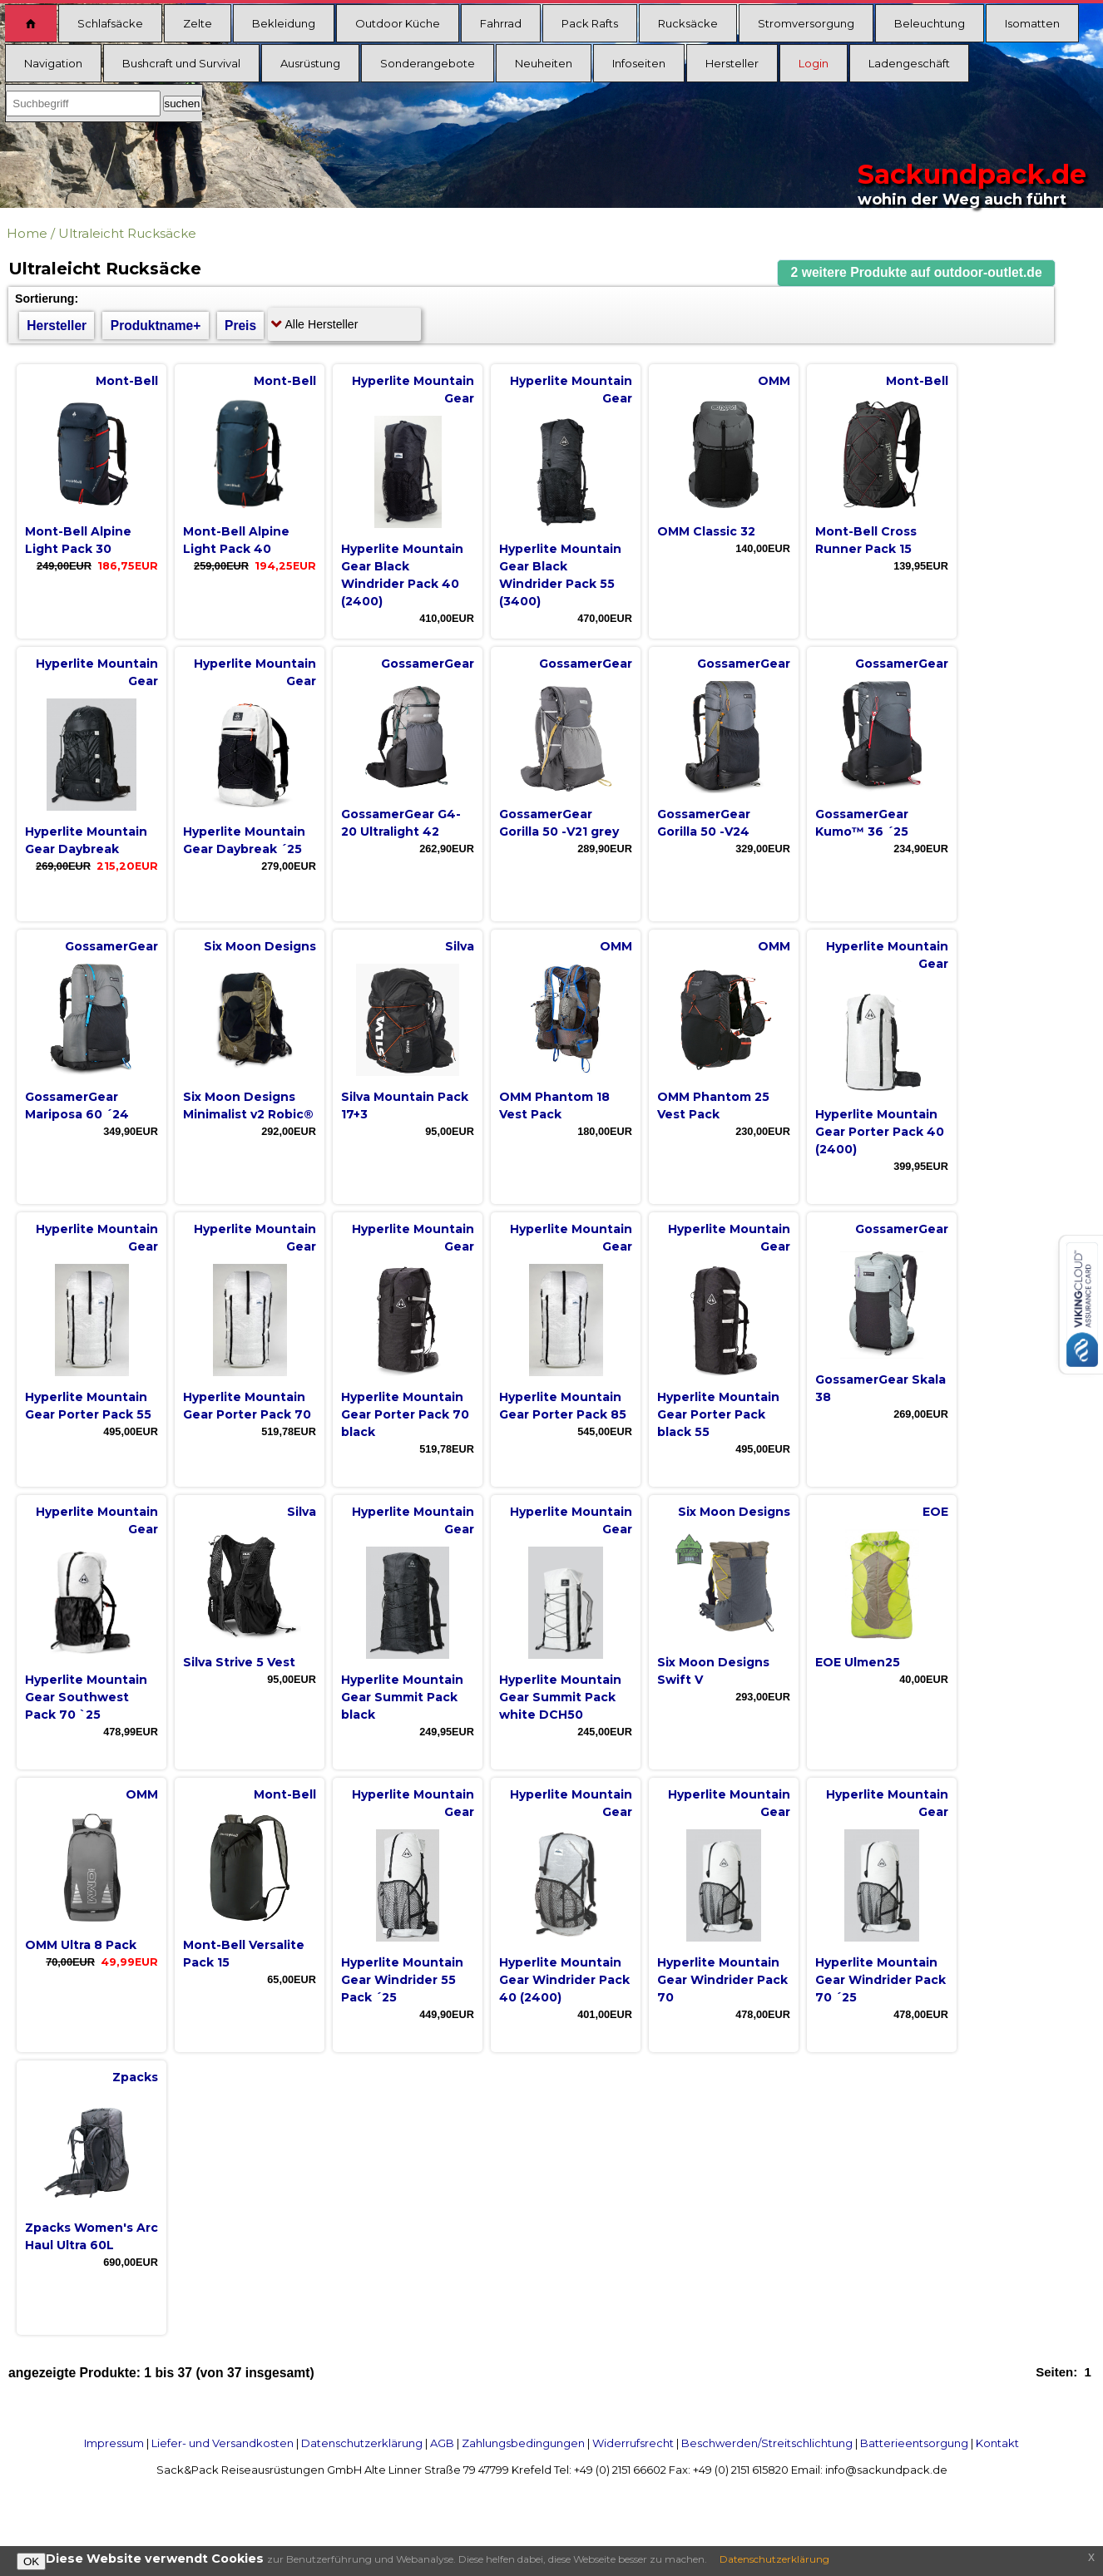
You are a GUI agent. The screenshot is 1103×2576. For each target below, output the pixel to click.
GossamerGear (427, 663)
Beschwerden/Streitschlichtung (767, 2443)
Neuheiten (543, 63)
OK (31, 2561)
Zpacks (135, 2077)
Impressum (114, 2443)
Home (27, 233)
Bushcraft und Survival (181, 63)
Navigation (53, 63)
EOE (935, 1511)
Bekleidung (283, 23)
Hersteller (732, 63)
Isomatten (1032, 23)
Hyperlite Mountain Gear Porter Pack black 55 (718, 1414)
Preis (240, 325)
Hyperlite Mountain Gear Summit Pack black (402, 1697)
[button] (916, 273)
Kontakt (997, 2443)
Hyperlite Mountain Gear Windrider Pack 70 (722, 1980)
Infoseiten (638, 63)
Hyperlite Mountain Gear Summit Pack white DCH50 (560, 1697)
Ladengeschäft (909, 63)
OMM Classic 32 (706, 531)
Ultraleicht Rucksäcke (127, 233)
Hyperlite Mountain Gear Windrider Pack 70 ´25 (880, 1980)
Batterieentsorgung (914, 2443)
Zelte (197, 23)
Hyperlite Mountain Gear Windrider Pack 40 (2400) (564, 1980)
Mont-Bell (127, 380)
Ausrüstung (310, 63)
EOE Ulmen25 (857, 1662)
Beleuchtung (929, 23)
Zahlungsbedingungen (523, 2443)
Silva (459, 946)
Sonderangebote (427, 63)
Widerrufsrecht (633, 2443)
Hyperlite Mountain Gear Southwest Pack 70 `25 (86, 1697)
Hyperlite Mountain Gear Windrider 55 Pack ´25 (402, 1980)
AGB (442, 2443)
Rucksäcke (688, 23)
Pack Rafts (589, 23)
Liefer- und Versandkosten (222, 2443)
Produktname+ (156, 325)
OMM (774, 380)
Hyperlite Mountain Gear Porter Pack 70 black (405, 1414)
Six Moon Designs (260, 946)
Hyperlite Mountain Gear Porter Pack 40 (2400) (879, 1132)
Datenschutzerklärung (362, 2443)
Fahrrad (501, 23)
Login (813, 63)
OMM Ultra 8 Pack (80, 1944)
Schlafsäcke (110, 23)
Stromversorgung (806, 23)
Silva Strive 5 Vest (239, 1662)
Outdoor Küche (397, 23)
